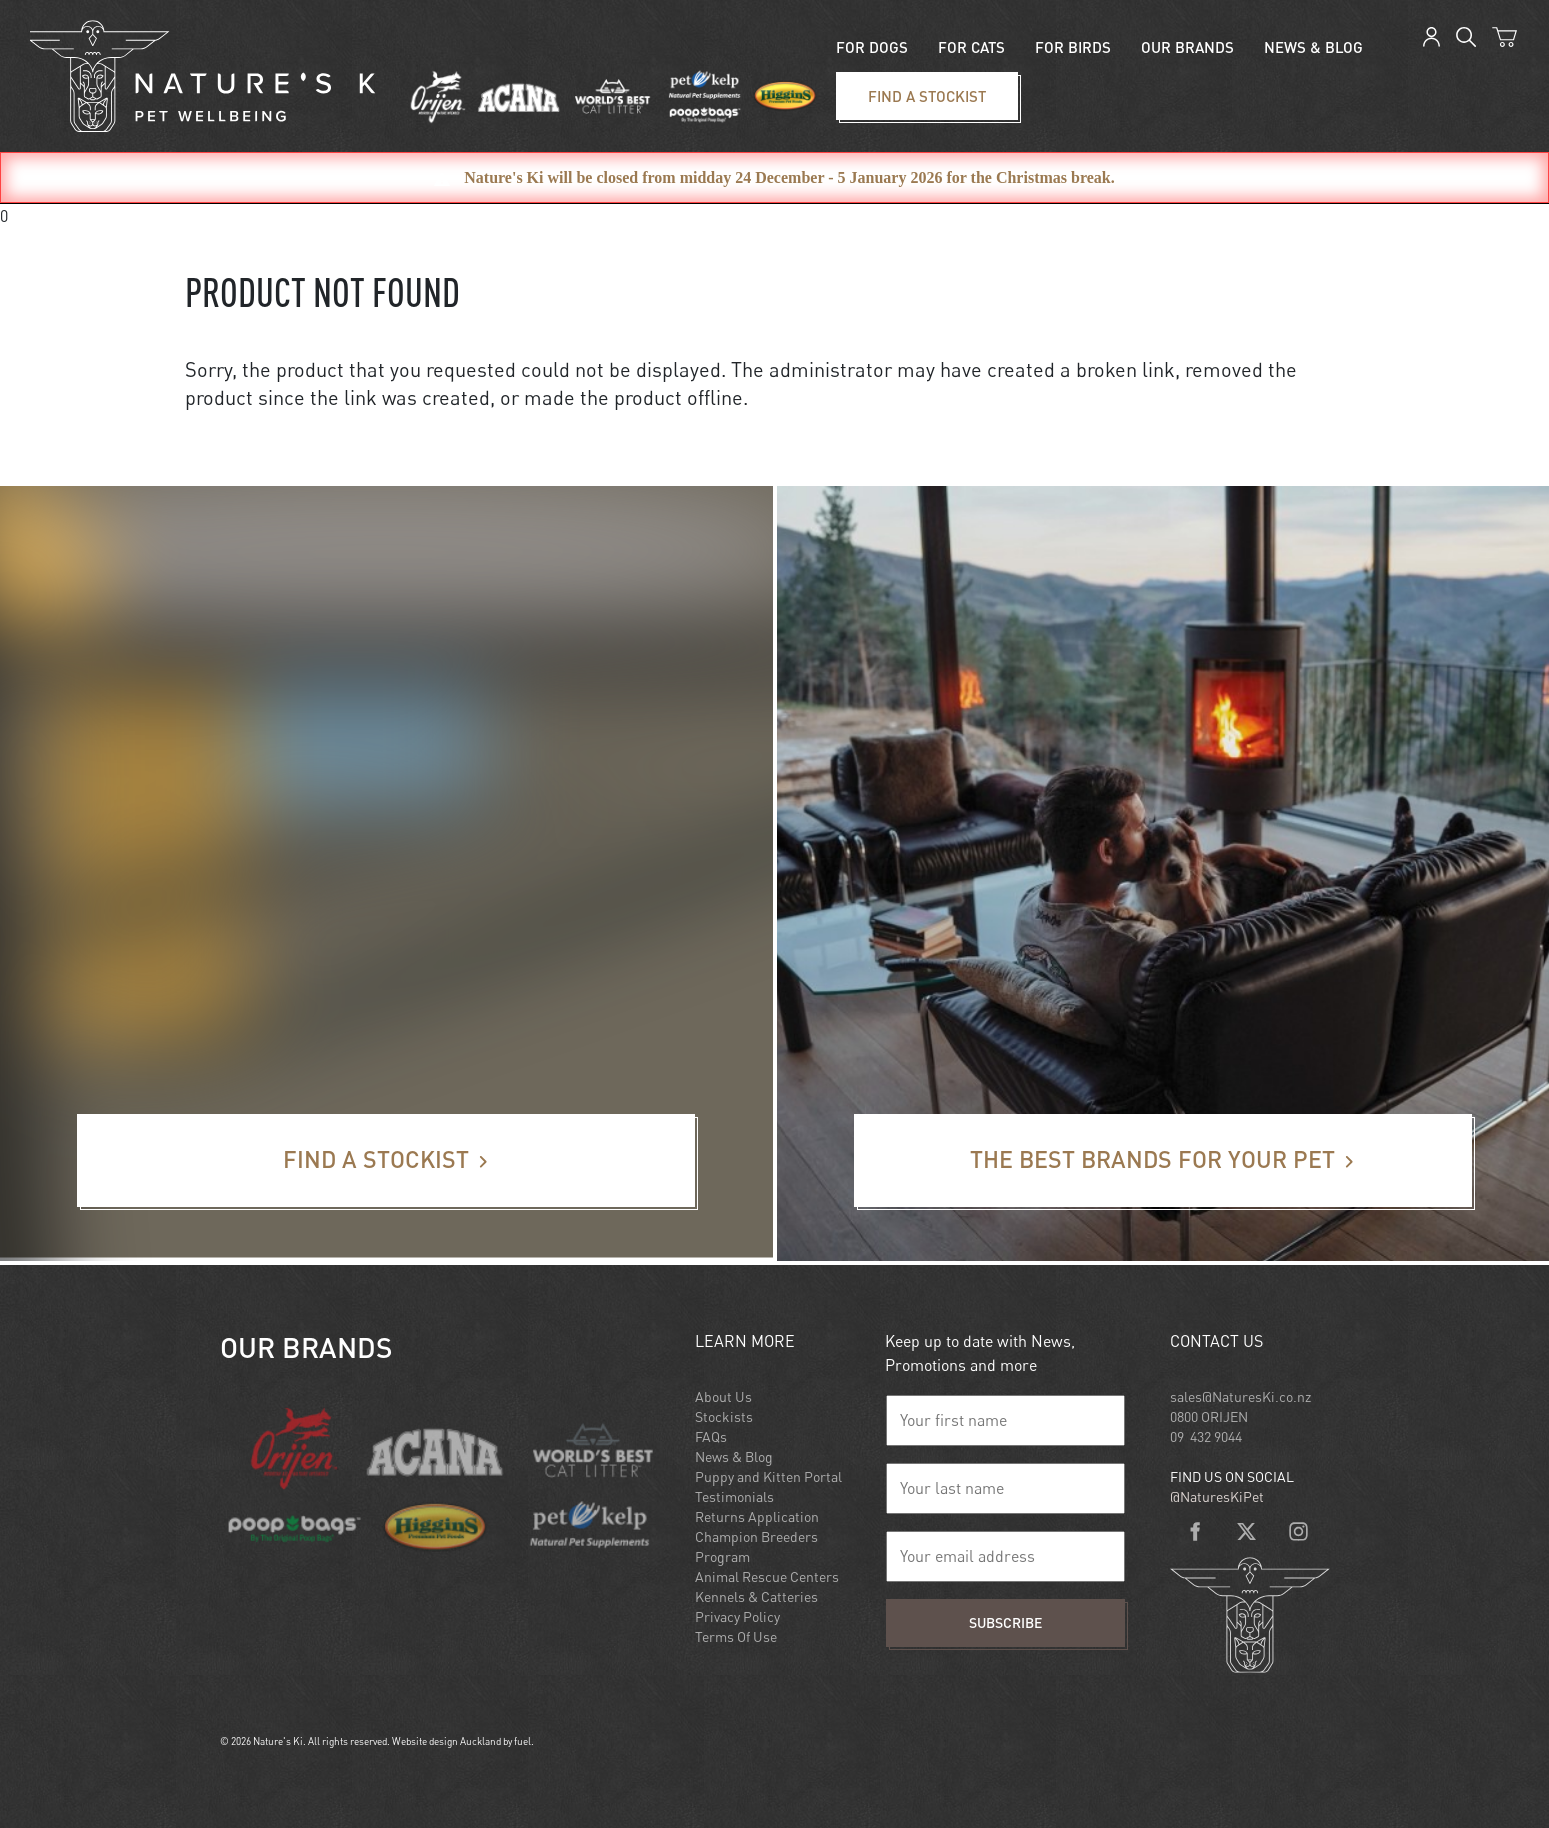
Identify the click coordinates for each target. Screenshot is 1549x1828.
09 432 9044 (1206, 1436)
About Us (723, 1396)
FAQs (711, 1436)
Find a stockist (872, 84)
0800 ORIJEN (1209, 1416)
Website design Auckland (446, 1741)
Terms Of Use (736, 1636)
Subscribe (1005, 1622)
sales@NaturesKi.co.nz (1240, 1396)
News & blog (1313, 47)
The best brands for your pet (953, 1126)
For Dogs (872, 47)
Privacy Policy (737, 1616)
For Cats (971, 47)
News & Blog (734, 1456)
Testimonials (734, 1496)
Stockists (724, 1416)
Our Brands (1187, 47)
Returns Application (757, 1516)
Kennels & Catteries (756, 1596)
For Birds (1073, 47)
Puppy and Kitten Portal (768, 1476)
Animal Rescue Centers (767, 1576)
